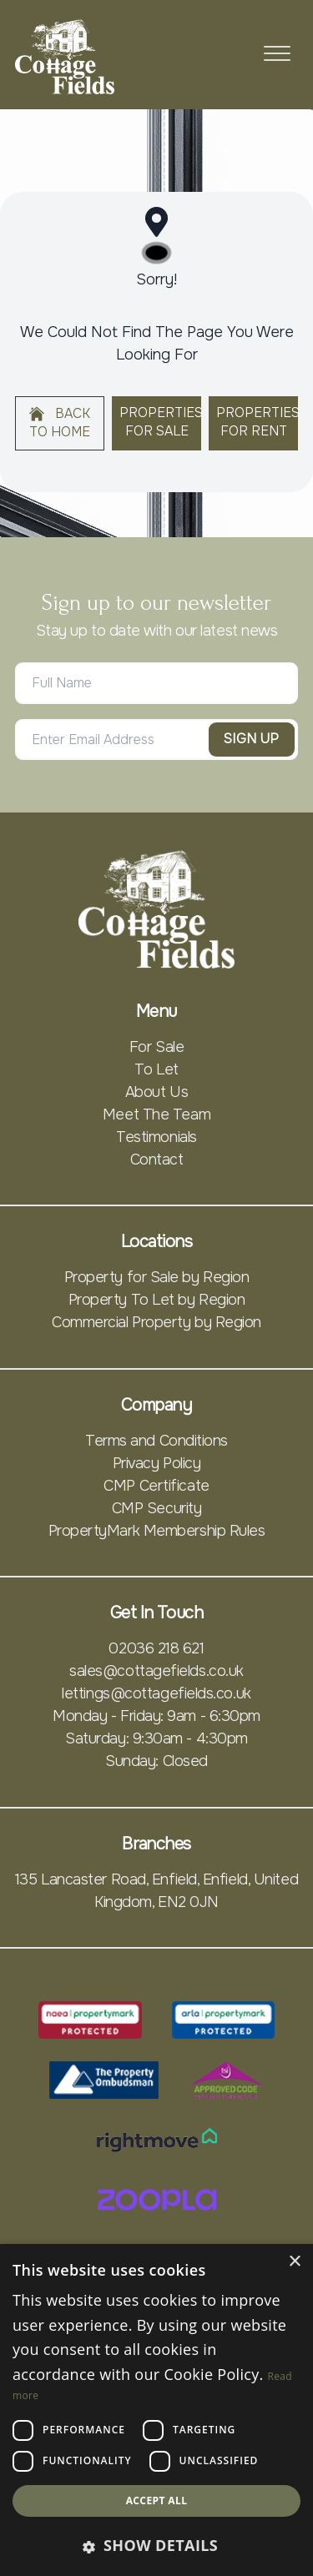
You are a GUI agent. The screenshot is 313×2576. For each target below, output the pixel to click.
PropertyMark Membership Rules (156, 1531)
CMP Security (157, 1508)
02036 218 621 (156, 1648)
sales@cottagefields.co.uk (156, 1671)
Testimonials (156, 1137)
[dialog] (156, 2410)
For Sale (156, 1047)
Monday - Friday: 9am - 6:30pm (156, 1716)
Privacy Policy (157, 1463)
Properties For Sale (160, 422)
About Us (156, 1092)
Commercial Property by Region (156, 1322)
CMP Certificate (156, 1486)
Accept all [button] (157, 2500)
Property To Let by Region (156, 1300)
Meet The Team (156, 1114)
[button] (156, 2545)
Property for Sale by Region (157, 1277)
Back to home (59, 423)
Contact (157, 1159)
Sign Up (252, 739)
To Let (156, 1069)
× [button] (294, 2262)
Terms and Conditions (156, 1440)
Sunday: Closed (156, 1761)
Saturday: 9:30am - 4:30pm (156, 1738)
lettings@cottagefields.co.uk (156, 1693)
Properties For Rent (257, 422)
